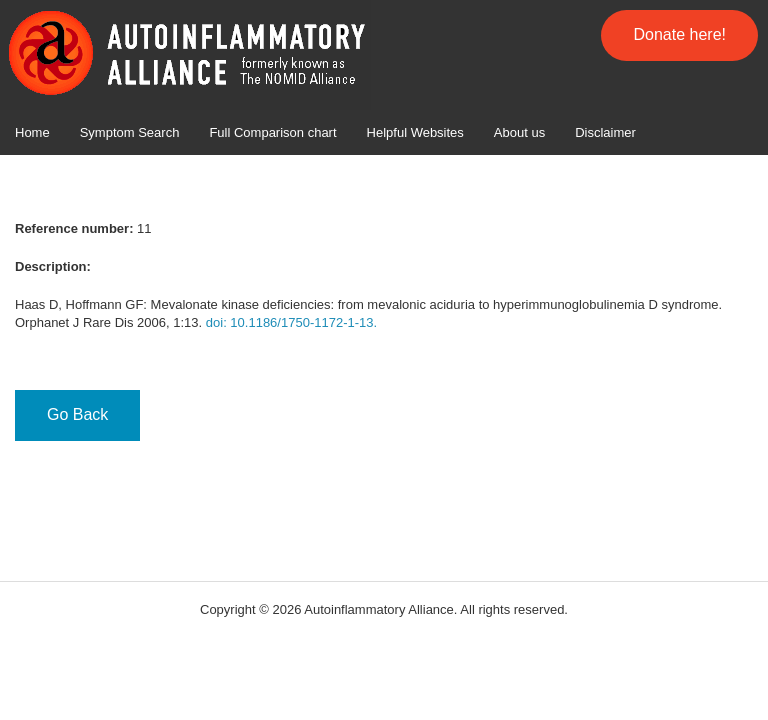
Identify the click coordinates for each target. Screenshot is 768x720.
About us (519, 132)
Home (32, 132)
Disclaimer (605, 132)
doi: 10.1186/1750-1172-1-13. (291, 322)
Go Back (77, 414)
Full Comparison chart (272, 132)
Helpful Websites (415, 132)
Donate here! (679, 34)
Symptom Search (130, 132)
